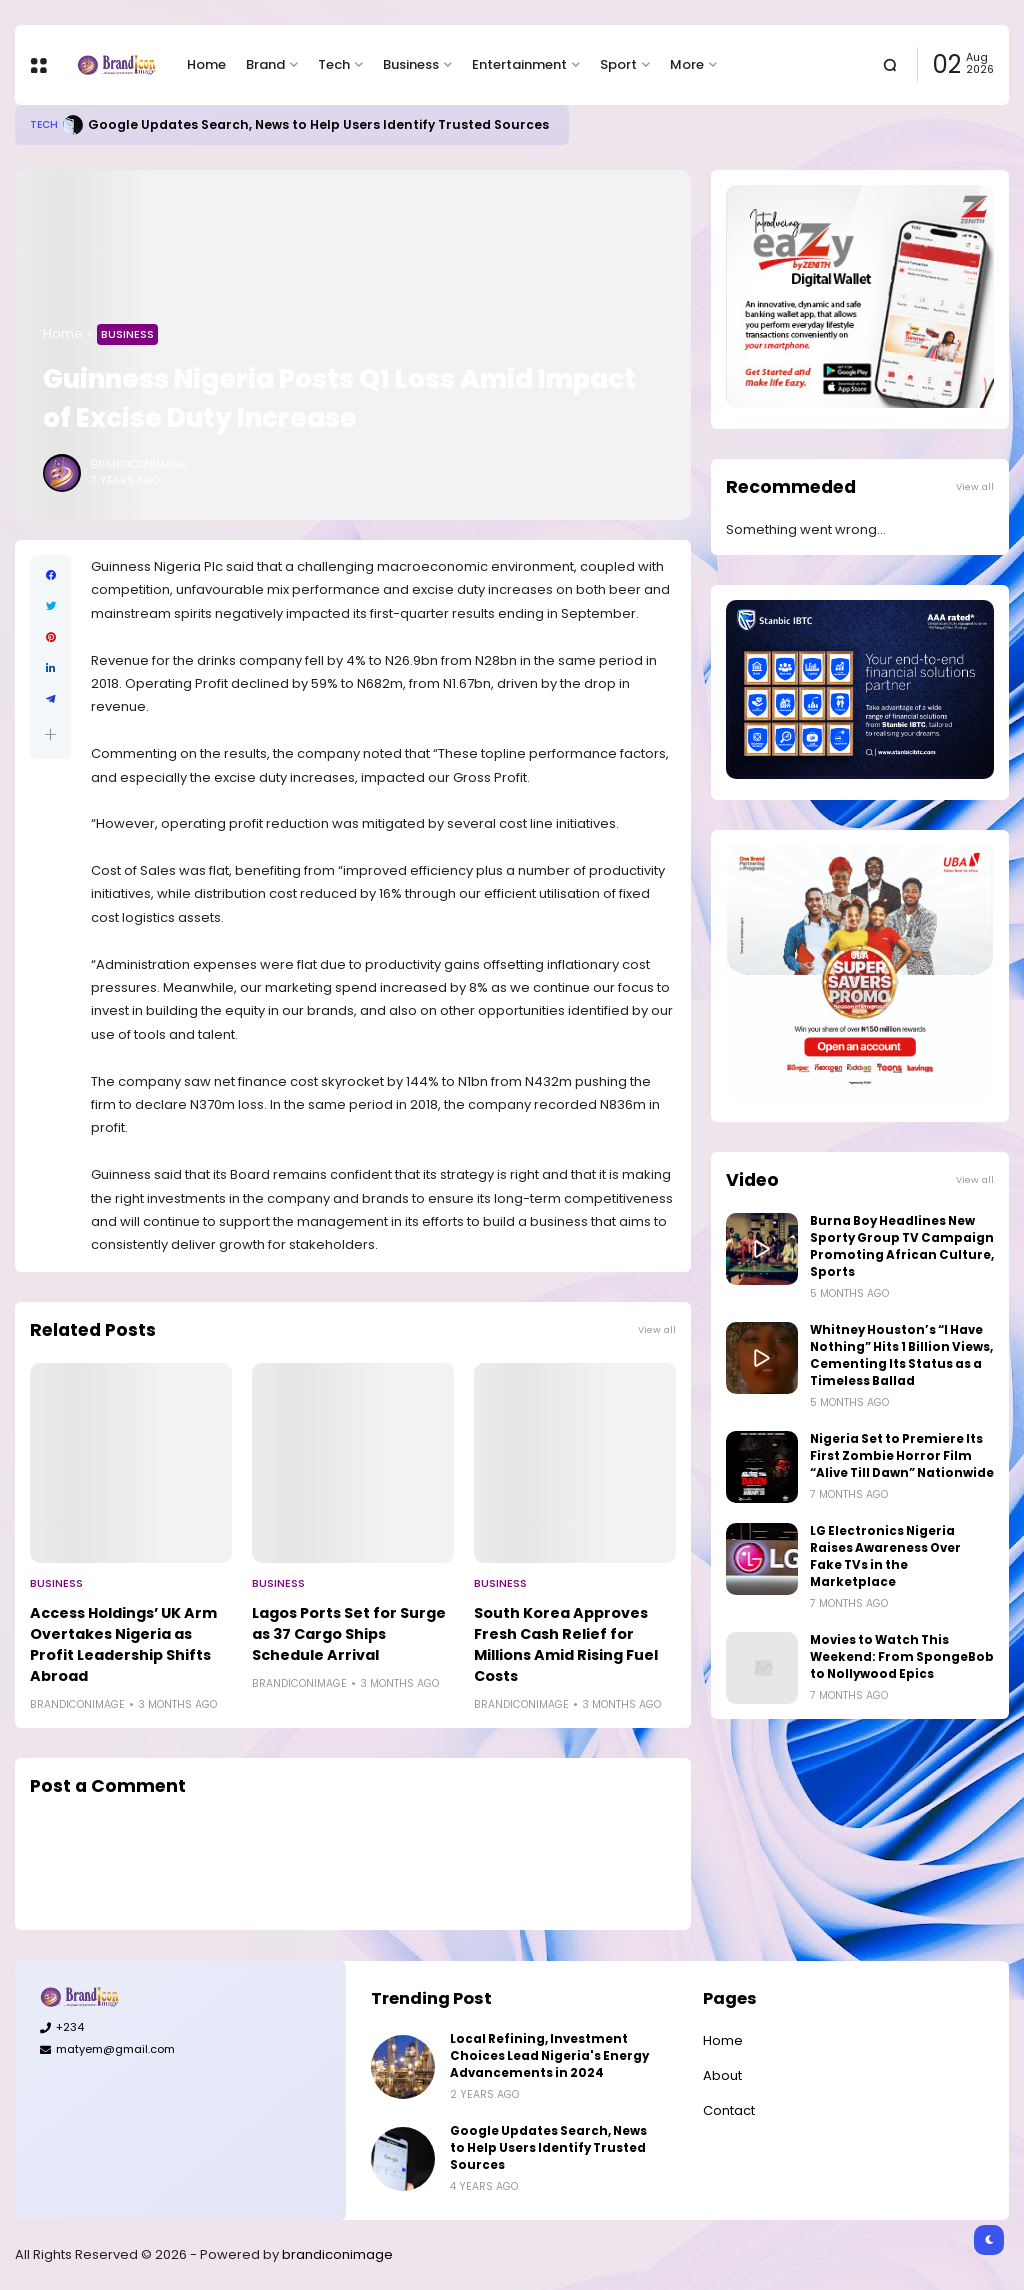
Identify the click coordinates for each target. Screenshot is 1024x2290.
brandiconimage (337, 2254)
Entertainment (519, 64)
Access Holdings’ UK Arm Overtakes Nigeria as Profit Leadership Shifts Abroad (123, 1644)
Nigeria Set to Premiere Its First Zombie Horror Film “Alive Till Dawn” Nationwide (902, 1456)
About (722, 2075)
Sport (618, 64)
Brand (265, 64)
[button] (50, 734)
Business (411, 64)
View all (657, 1329)
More (687, 64)
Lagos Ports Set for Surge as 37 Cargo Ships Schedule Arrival (349, 1634)
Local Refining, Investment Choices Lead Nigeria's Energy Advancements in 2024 (549, 2056)
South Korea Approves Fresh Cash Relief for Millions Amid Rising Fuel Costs (566, 1644)
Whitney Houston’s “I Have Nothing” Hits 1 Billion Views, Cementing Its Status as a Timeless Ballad (901, 1355)
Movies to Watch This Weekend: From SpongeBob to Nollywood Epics (902, 1657)
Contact (729, 2110)
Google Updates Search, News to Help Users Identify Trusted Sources (318, 124)
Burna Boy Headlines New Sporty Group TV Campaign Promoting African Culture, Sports (902, 1246)
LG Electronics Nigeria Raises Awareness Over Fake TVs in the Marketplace (885, 1556)
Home (206, 64)
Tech (334, 64)
